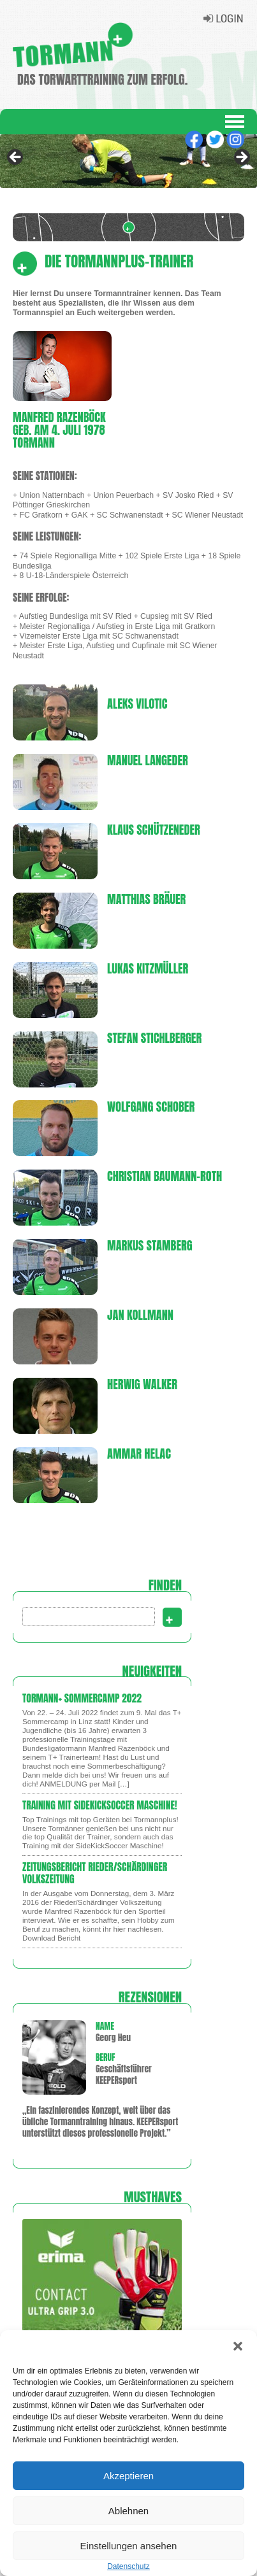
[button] (237, 2346)
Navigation (234, 121)
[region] (128, 161)
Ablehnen (128, 2510)
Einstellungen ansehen (128, 2545)
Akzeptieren (128, 2475)
